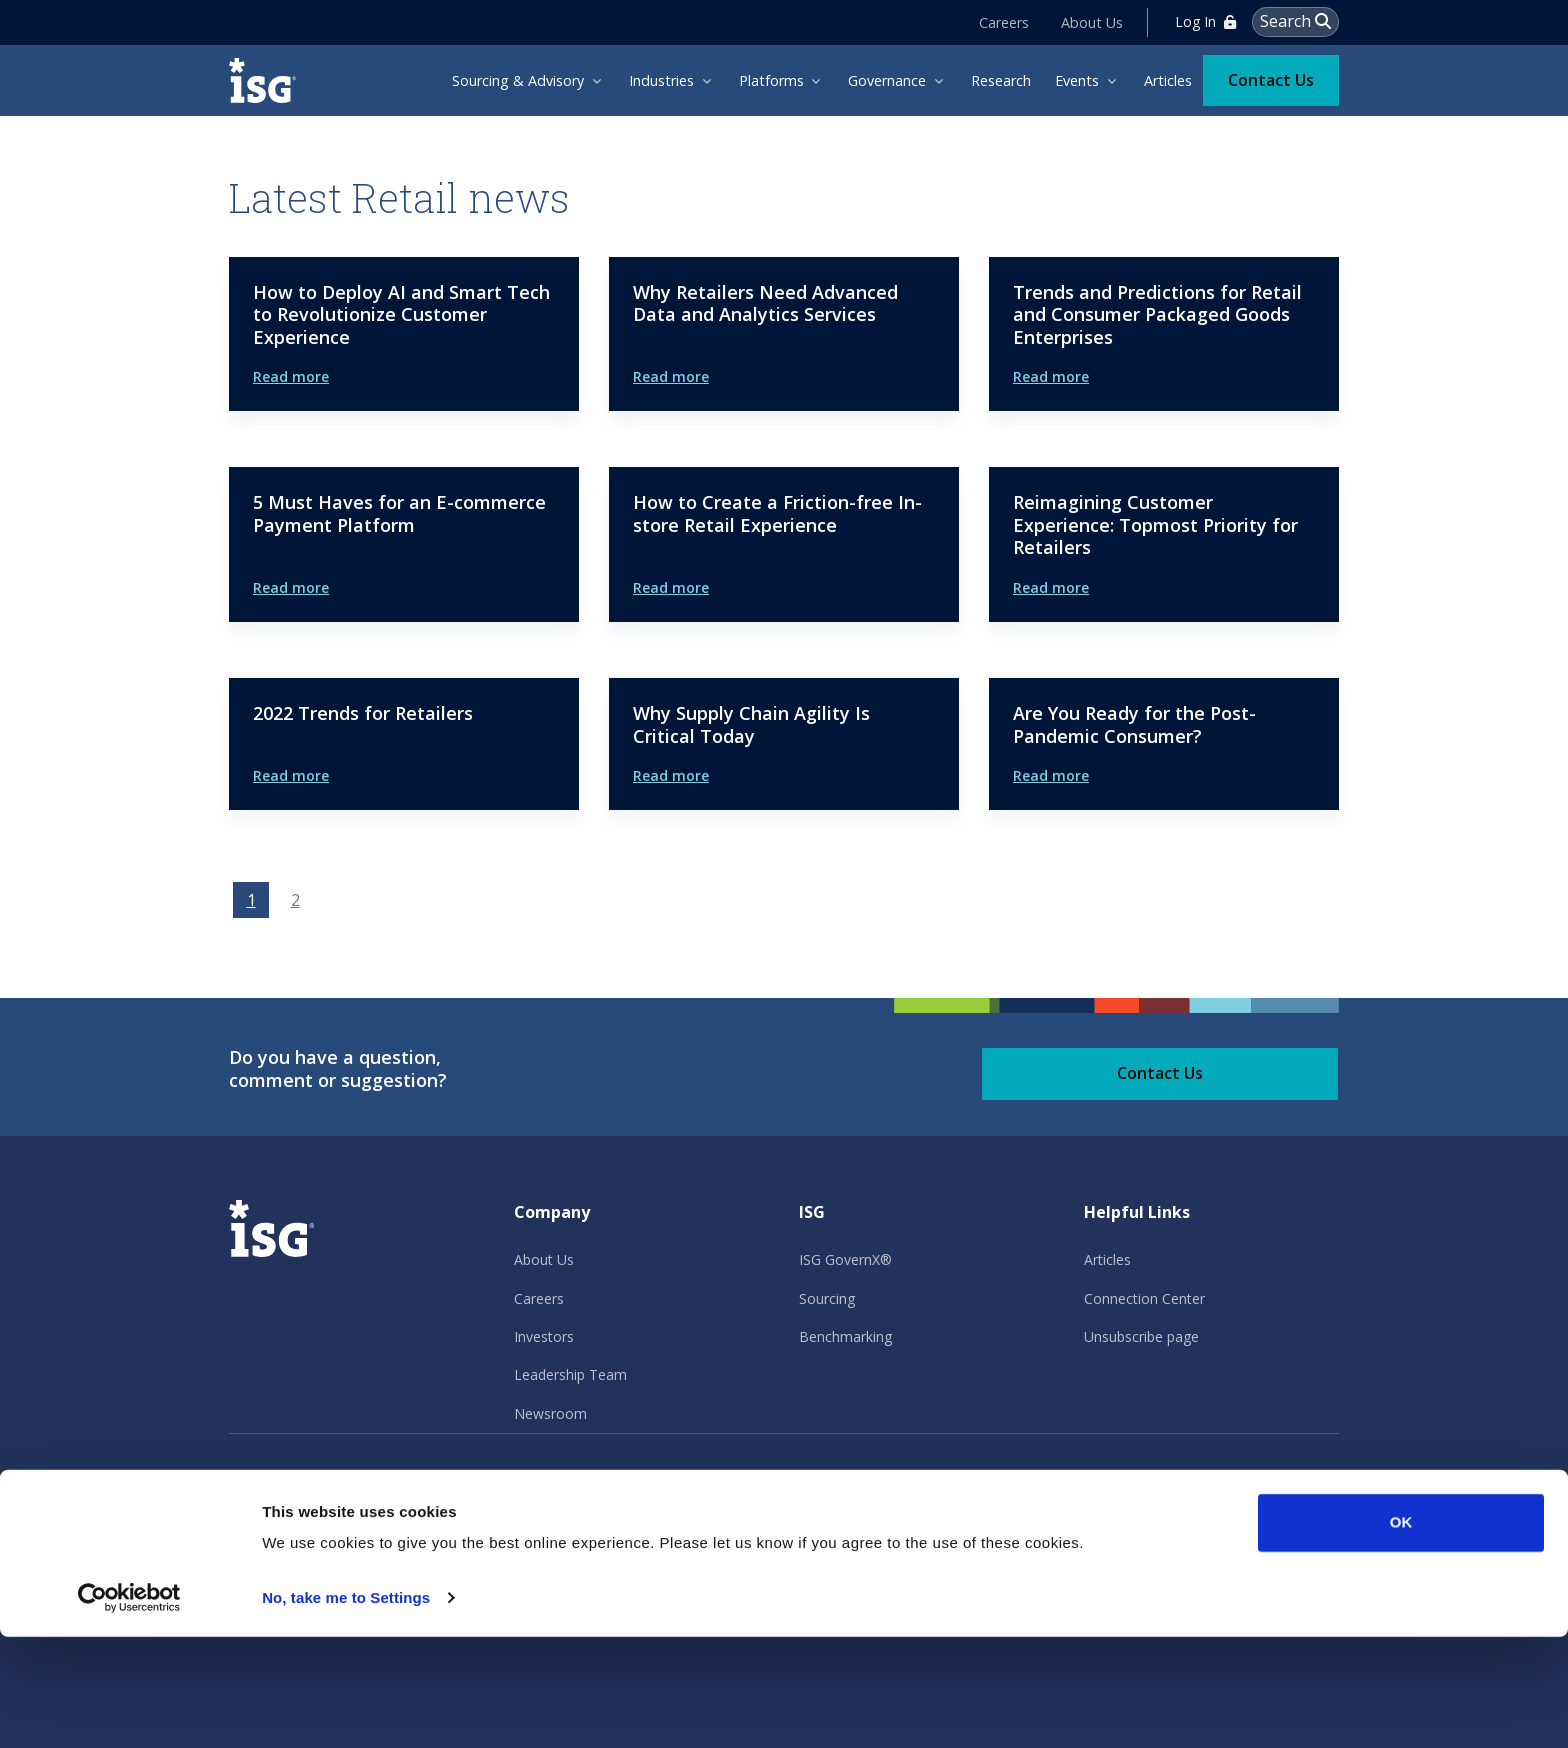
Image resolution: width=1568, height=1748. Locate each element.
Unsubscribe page (1141, 1336)
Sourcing (827, 1298)
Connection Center (1144, 1298)
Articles (1107, 1259)
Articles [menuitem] (1168, 79)
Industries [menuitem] (661, 79)
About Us (1093, 21)
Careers (1005, 21)
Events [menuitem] (1077, 79)
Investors (544, 1336)
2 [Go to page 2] (295, 900)
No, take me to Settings (346, 1708)
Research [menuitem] (1001, 79)
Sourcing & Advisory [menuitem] (518, 79)
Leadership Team (570, 1374)
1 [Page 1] (251, 900)
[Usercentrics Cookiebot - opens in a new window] (129, 1709)
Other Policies (680, 1484)
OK (1401, 1633)
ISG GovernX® (845, 1259)
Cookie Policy (545, 1484)
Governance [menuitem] (887, 79)
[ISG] (269, 79)
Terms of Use (411, 1484)
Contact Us (1271, 78)
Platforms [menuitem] (771, 79)
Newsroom (550, 1413)
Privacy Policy (277, 1484)
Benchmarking (845, 1336)
